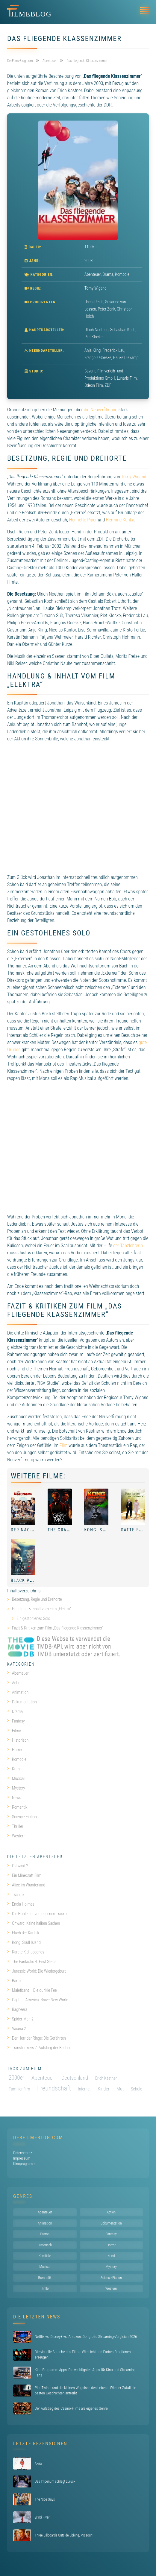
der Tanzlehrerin (128, 1245)
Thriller (15, 1826)
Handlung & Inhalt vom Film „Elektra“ (41, 1608)
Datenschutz (22, 2153)
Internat (84, 2089)
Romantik (17, 1807)
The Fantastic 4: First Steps (31, 1961)
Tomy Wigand (133, 477)
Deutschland (74, 2078)
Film (64, 1445)
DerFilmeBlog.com (38, 2137)
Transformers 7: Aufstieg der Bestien (39, 2047)
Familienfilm (19, 2089)
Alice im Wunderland (26, 1885)
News (14, 1797)
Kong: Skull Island (107, 1529)
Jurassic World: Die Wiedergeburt (36, 1971)
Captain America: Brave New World (37, 1999)
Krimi (14, 1768)
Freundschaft (54, 2088)
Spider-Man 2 (20, 2019)
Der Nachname (28, 1529)
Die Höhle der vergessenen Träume (37, 1913)
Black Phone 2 (28, 1580)
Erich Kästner (106, 2078)
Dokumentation (22, 1701)
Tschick (15, 1894)
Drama (108, 274)
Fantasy (16, 1721)
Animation (17, 1692)
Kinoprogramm (24, 2163)
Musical (16, 1778)
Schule (136, 2089)
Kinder (103, 2089)
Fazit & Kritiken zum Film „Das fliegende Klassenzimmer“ (57, 1628)
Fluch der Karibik (23, 1932)
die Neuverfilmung (100, 410)
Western (16, 1836)
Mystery (16, 1788)
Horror (14, 1749)
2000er (16, 2077)
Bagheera (17, 2009)
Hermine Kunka (120, 520)
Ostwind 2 (17, 1865)
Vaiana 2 (16, 2028)
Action (14, 1682)
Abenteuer (92, 274)
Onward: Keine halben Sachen (33, 1923)
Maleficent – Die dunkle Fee (32, 1990)
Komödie (122, 274)
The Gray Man (64, 1529)
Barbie (14, 1980)
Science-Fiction (22, 1816)
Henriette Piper (83, 520)
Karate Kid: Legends (25, 1952)
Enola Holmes (20, 1904)
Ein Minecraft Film (24, 1875)
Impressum (21, 2158)
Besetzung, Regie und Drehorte (37, 1599)
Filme (14, 1730)
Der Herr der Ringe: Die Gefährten (36, 2038)
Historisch (17, 1740)
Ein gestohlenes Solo (33, 1618)
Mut (120, 2089)
